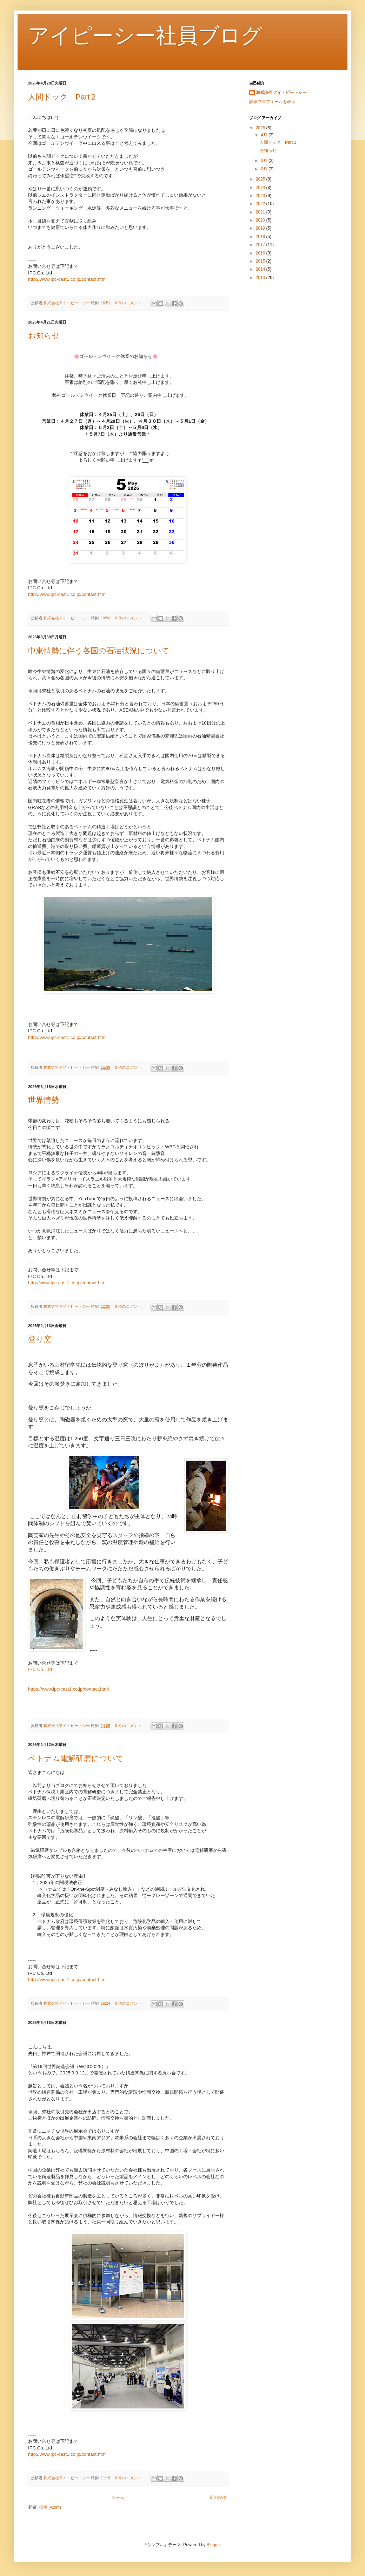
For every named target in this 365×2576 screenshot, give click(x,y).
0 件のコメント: (129, 303)
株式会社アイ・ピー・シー (281, 92)
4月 (264, 134)
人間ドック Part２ (62, 97)
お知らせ (44, 335)
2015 (261, 261)
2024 (261, 187)
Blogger (214, 2544)
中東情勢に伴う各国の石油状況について (99, 650)
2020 (261, 220)
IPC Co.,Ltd (40, 1669)
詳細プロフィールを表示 (272, 101)
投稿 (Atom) (50, 2507)
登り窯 (40, 1339)
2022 (261, 203)
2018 (261, 236)
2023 (261, 195)
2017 (261, 244)
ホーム (118, 2497)
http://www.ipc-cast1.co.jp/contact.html (67, 279)
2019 (261, 228)
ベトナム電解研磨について (76, 1758)
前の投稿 (218, 2497)
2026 (261, 127)
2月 (264, 168)
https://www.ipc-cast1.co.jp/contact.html (68, 1689)
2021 (261, 212)
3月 (264, 160)
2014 (261, 269)
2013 (261, 277)
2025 (261, 179)
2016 (261, 253)
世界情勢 (43, 1100)
